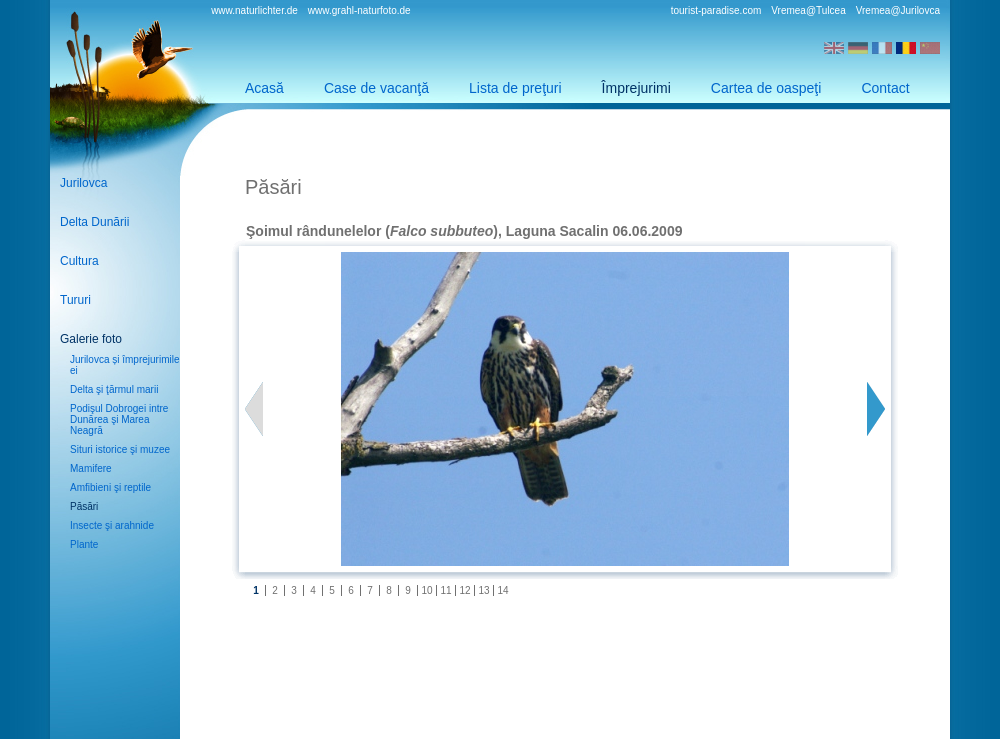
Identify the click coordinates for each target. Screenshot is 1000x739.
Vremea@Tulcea (808, 10)
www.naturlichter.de (254, 10)
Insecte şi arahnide (112, 525)
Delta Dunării (94, 222)
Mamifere (91, 468)
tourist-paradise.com (716, 10)
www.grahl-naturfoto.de (359, 10)
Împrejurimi (636, 88)
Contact (885, 88)
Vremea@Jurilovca (898, 10)
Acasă (264, 88)
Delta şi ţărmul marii (114, 389)
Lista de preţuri (515, 88)
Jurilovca (83, 183)
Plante (84, 544)
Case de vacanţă (376, 88)
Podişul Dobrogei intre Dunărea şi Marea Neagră (119, 419)
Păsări (84, 506)
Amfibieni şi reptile (110, 487)
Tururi (75, 300)
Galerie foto (91, 339)
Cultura (79, 261)
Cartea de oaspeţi (766, 88)
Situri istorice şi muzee (120, 449)
